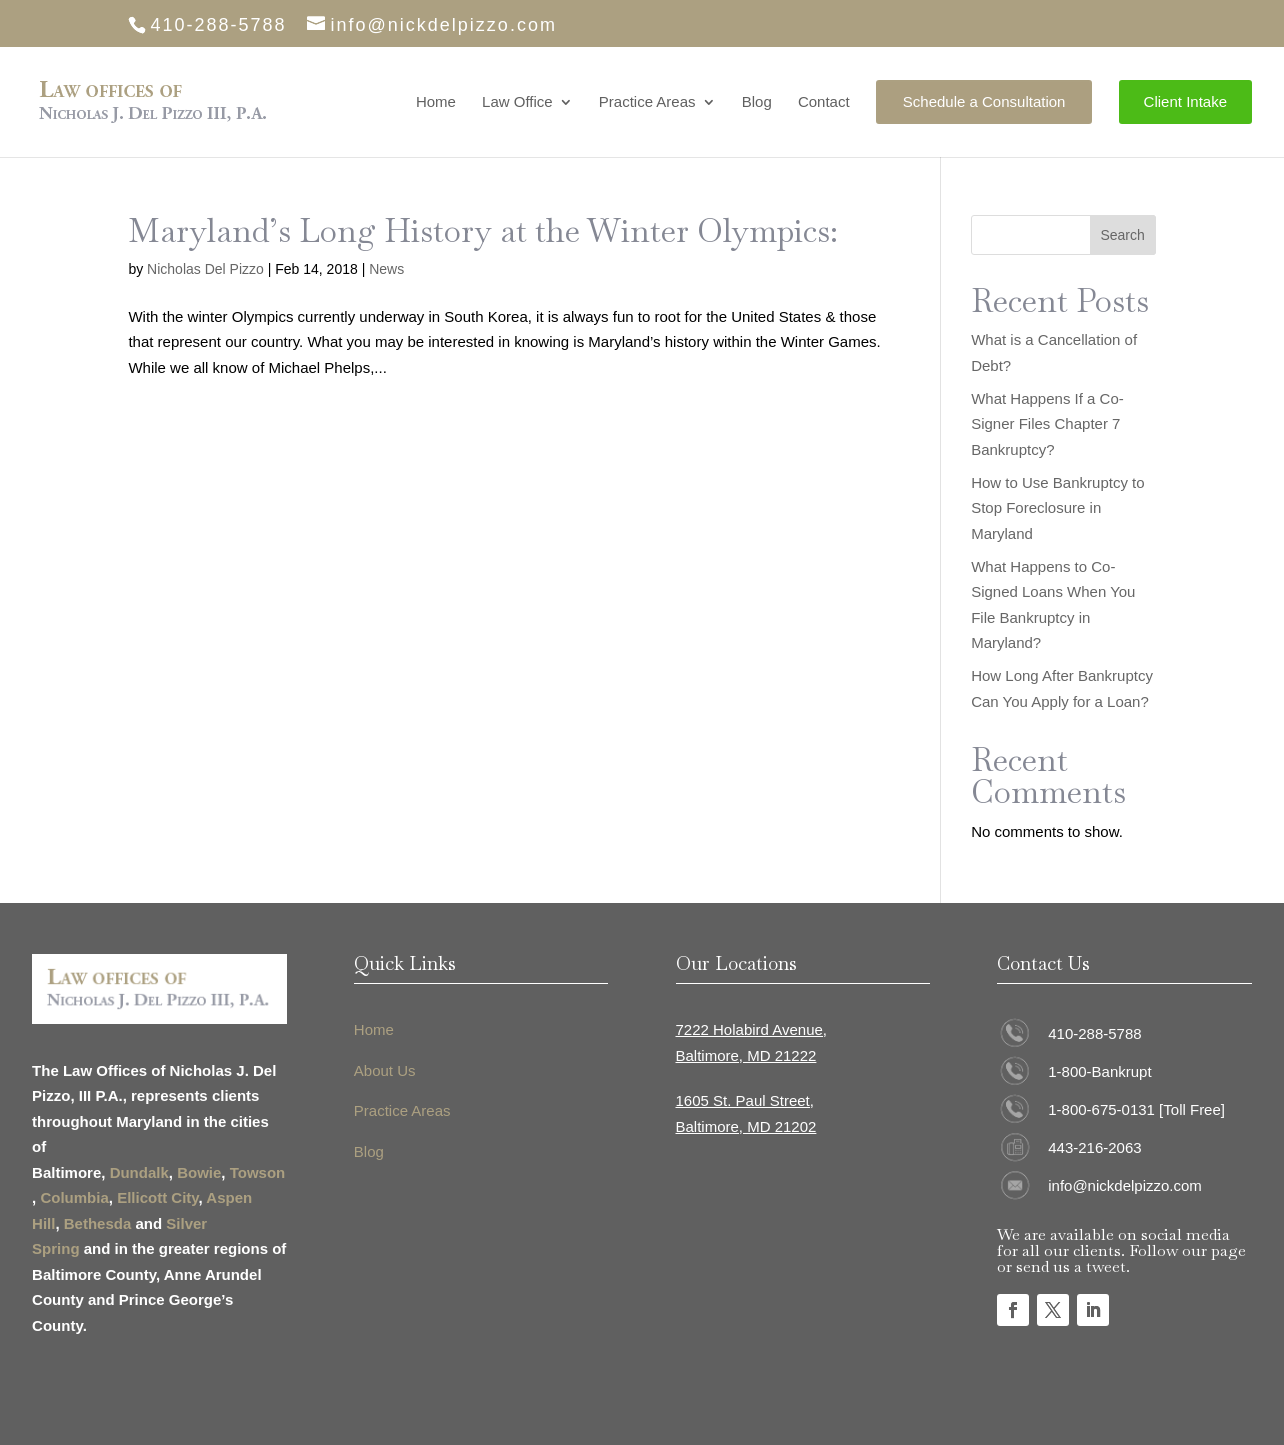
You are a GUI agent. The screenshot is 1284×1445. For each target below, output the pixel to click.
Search (1122, 235)
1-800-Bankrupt (1099, 1071)
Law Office (517, 102)
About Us (385, 1070)
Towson (258, 1172)
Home (436, 102)
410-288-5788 (1094, 1033)
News (386, 269)
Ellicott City (157, 1197)
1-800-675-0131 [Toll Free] (1136, 1109)
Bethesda (98, 1223)
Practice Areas (647, 102)
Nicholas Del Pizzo (205, 269)
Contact (824, 102)
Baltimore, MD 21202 (746, 1126)
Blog (757, 102)
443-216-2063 (1094, 1147)
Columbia (74, 1197)
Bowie (199, 1172)
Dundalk (139, 1172)
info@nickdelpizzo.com (1125, 1185)
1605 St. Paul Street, (745, 1100)
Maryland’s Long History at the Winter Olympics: (483, 230)
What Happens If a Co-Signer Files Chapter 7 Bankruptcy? (1047, 424)
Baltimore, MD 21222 (746, 1055)
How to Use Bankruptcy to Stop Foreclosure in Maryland (1057, 508)
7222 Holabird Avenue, (752, 1029)
